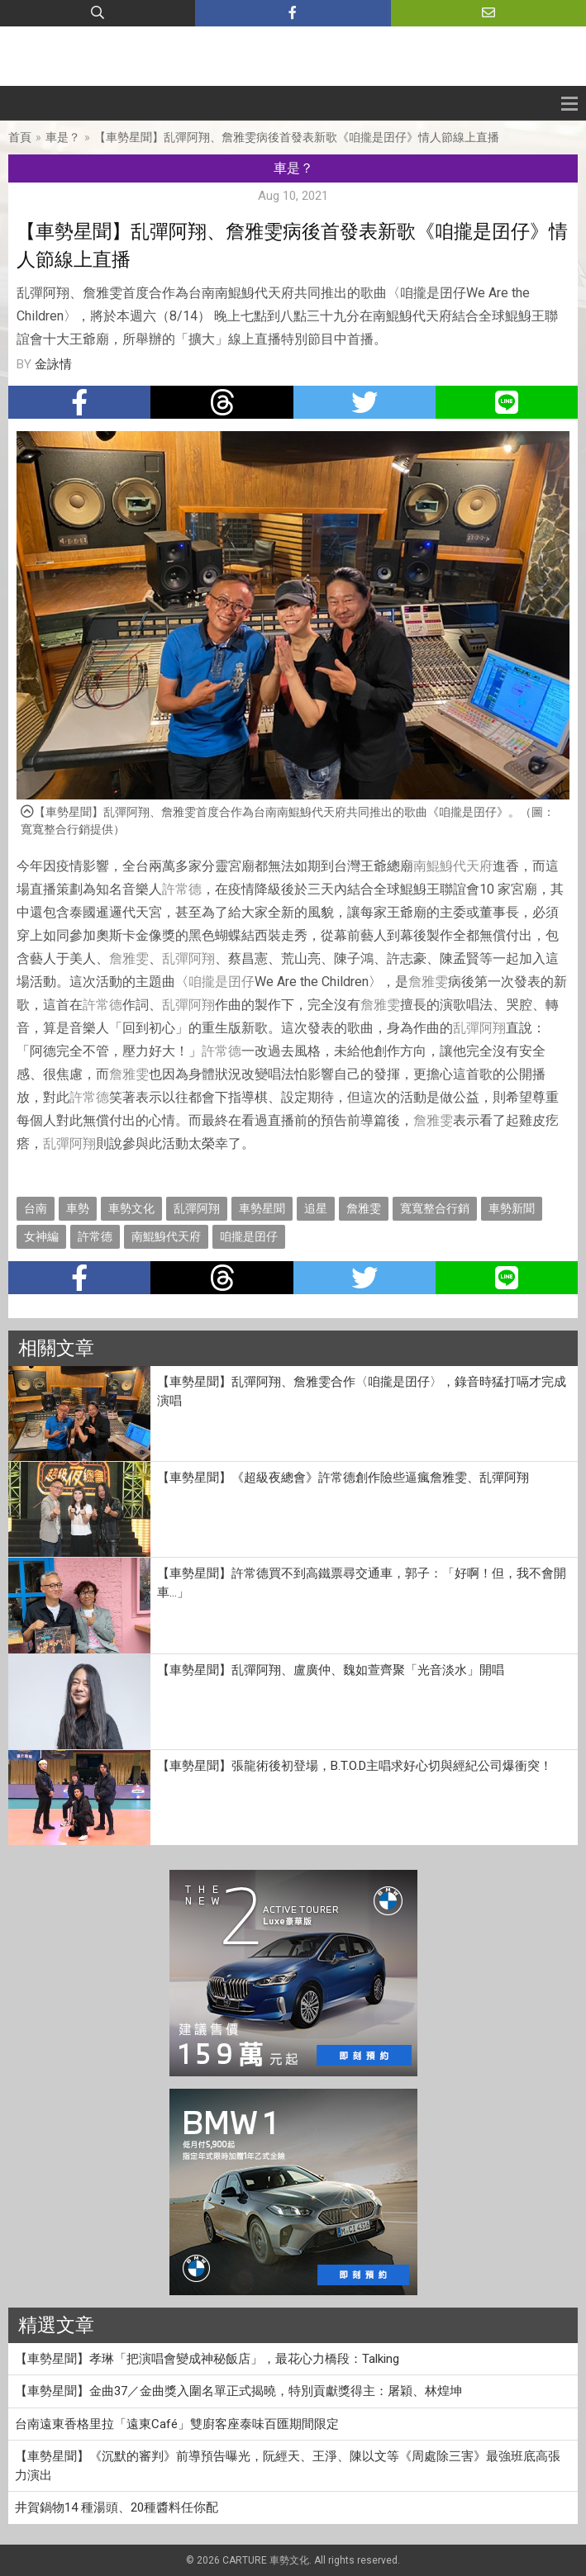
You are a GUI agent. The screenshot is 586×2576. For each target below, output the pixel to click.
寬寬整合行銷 (434, 1208)
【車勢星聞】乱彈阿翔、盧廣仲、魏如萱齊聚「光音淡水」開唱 (330, 1670)
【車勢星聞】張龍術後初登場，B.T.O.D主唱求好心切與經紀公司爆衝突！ (354, 1765)
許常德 (182, 889)
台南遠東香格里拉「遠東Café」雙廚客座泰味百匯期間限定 (177, 2424)
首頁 (19, 137)
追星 (315, 1208)
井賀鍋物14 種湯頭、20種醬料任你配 (116, 2507)
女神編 (41, 1236)
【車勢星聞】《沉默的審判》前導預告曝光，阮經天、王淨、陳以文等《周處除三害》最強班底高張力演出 (287, 2466)
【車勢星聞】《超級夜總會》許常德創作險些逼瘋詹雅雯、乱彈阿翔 (343, 1477)
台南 (35, 1208)
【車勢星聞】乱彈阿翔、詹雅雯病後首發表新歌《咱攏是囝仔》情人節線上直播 (296, 137)
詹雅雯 (129, 958)
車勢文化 (131, 1208)
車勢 (77, 1208)
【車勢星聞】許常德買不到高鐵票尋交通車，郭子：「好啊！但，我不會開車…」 (361, 1583)
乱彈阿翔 (188, 958)
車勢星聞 (262, 1208)
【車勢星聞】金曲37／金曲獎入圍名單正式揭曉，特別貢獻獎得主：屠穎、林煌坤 (238, 2391)
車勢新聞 (511, 1208)
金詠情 (53, 364)
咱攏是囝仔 (221, 981)
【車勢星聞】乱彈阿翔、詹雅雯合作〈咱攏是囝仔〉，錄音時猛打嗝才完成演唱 (361, 1391)
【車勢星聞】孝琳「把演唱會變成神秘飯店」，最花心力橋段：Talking (207, 2358)
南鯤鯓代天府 (453, 866)
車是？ (62, 137)
